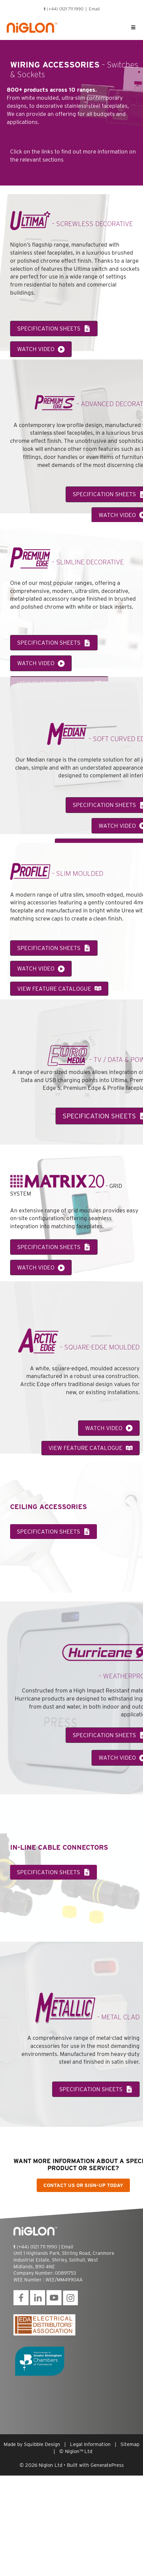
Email (94, 8)
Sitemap (129, 2444)
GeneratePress (107, 2465)
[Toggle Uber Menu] (133, 28)
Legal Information (90, 2444)
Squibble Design (42, 2444)
